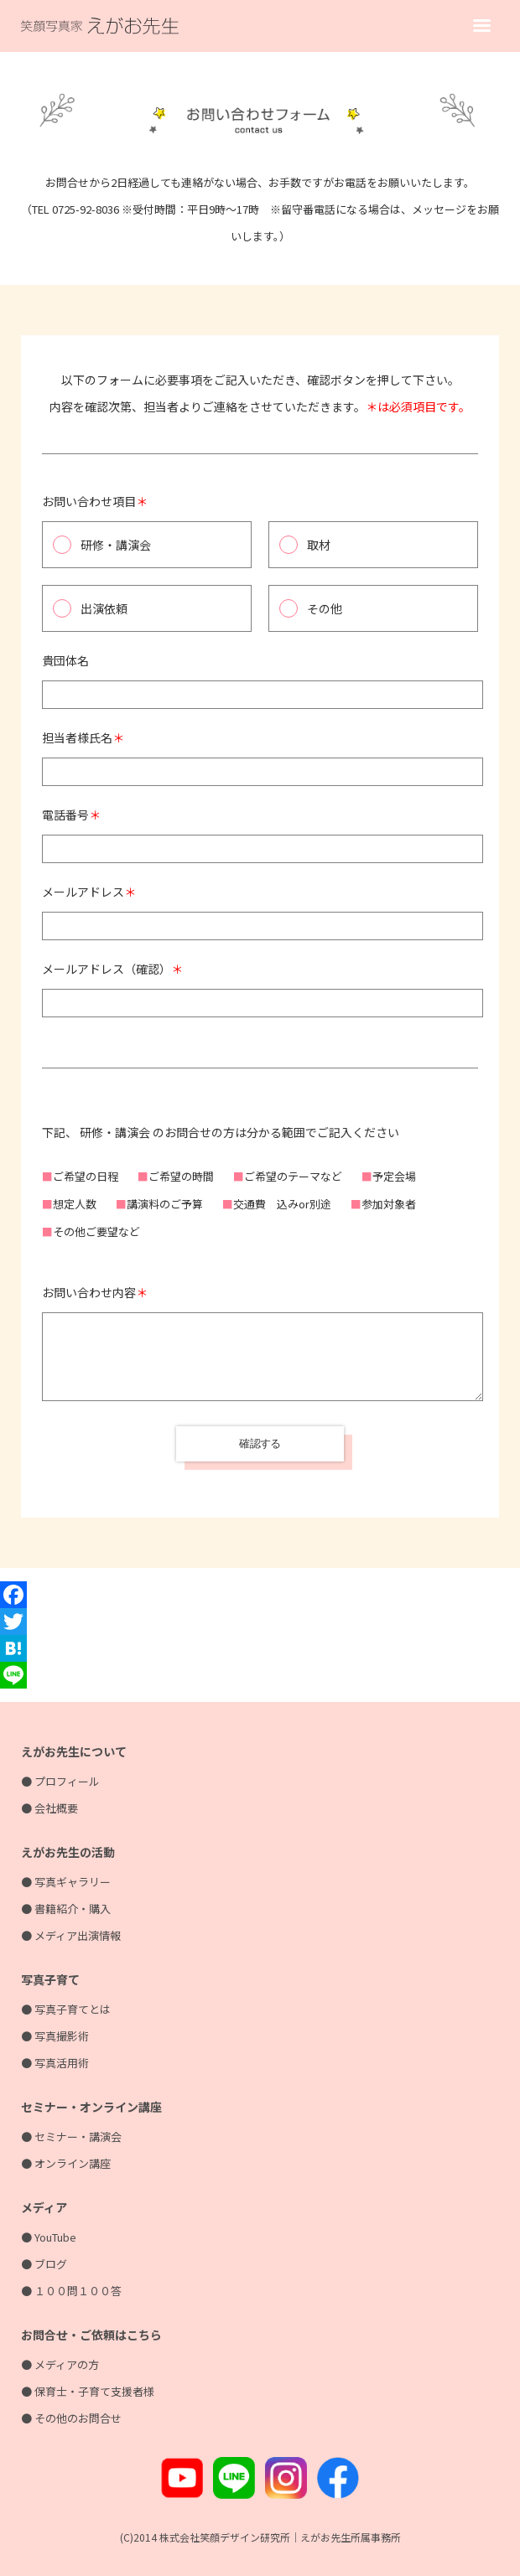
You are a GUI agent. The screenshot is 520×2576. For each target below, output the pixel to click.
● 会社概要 (49, 1808)
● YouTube (48, 2237)
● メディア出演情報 (71, 1935)
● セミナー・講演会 (71, 2136)
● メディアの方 (60, 2364)
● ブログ (44, 2264)
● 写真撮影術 (55, 2036)
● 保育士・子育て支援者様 (87, 2391)
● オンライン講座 (66, 2163)
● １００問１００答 (71, 2291)
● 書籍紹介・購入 (66, 1908)
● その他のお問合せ (71, 2418)
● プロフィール (60, 1781)
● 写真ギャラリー (66, 1882)
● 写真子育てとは (66, 2009)
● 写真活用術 (55, 2063)
